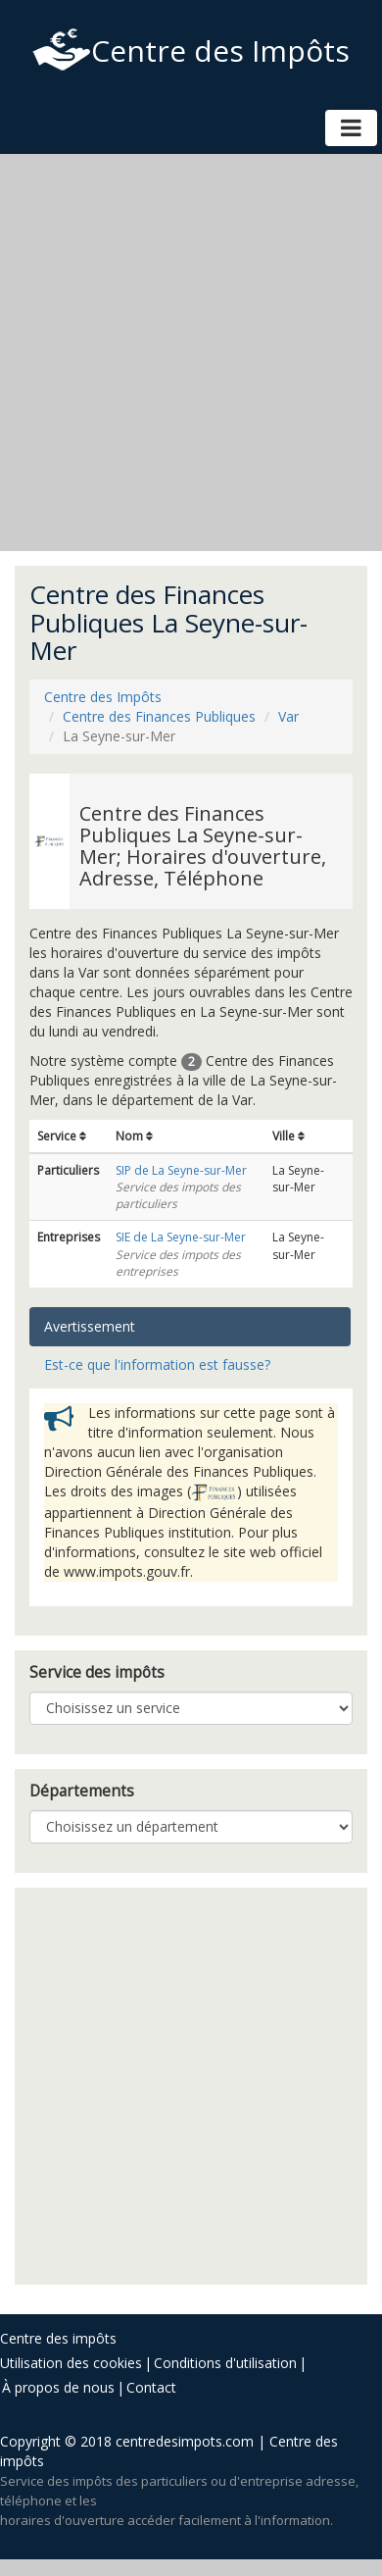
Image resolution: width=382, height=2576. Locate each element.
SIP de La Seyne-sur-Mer (181, 1170)
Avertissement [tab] (89, 1326)
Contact (151, 2387)
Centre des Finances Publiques (159, 716)
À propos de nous (58, 2387)
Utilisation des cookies (71, 2362)
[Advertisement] (183, 352)
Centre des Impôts (191, 50)
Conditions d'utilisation (225, 2362)
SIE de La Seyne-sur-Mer (181, 1237)
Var (288, 716)
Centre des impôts (58, 2338)
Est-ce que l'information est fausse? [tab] (157, 1364)
